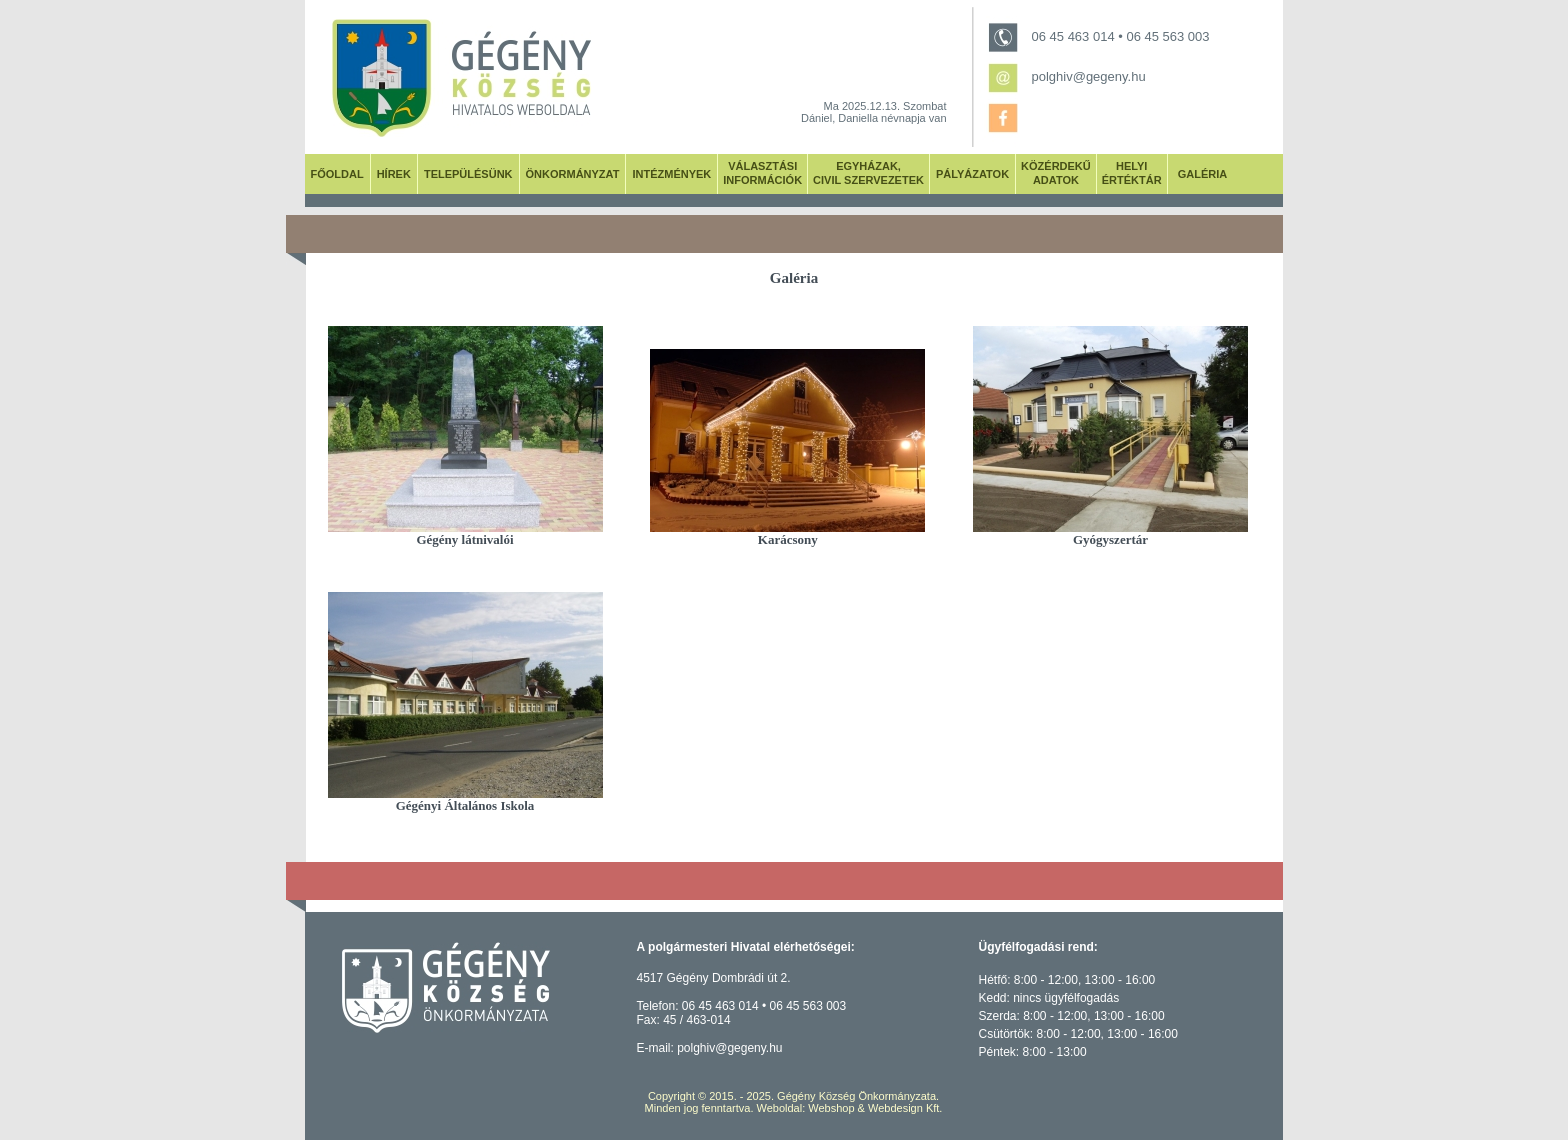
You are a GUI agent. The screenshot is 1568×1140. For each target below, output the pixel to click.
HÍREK (394, 174)
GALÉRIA (1203, 174)
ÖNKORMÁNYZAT (573, 174)
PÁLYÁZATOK (972, 174)
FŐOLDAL (337, 174)
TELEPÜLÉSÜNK (468, 174)
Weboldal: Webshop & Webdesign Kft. (850, 1108)
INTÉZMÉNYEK (671, 174)
